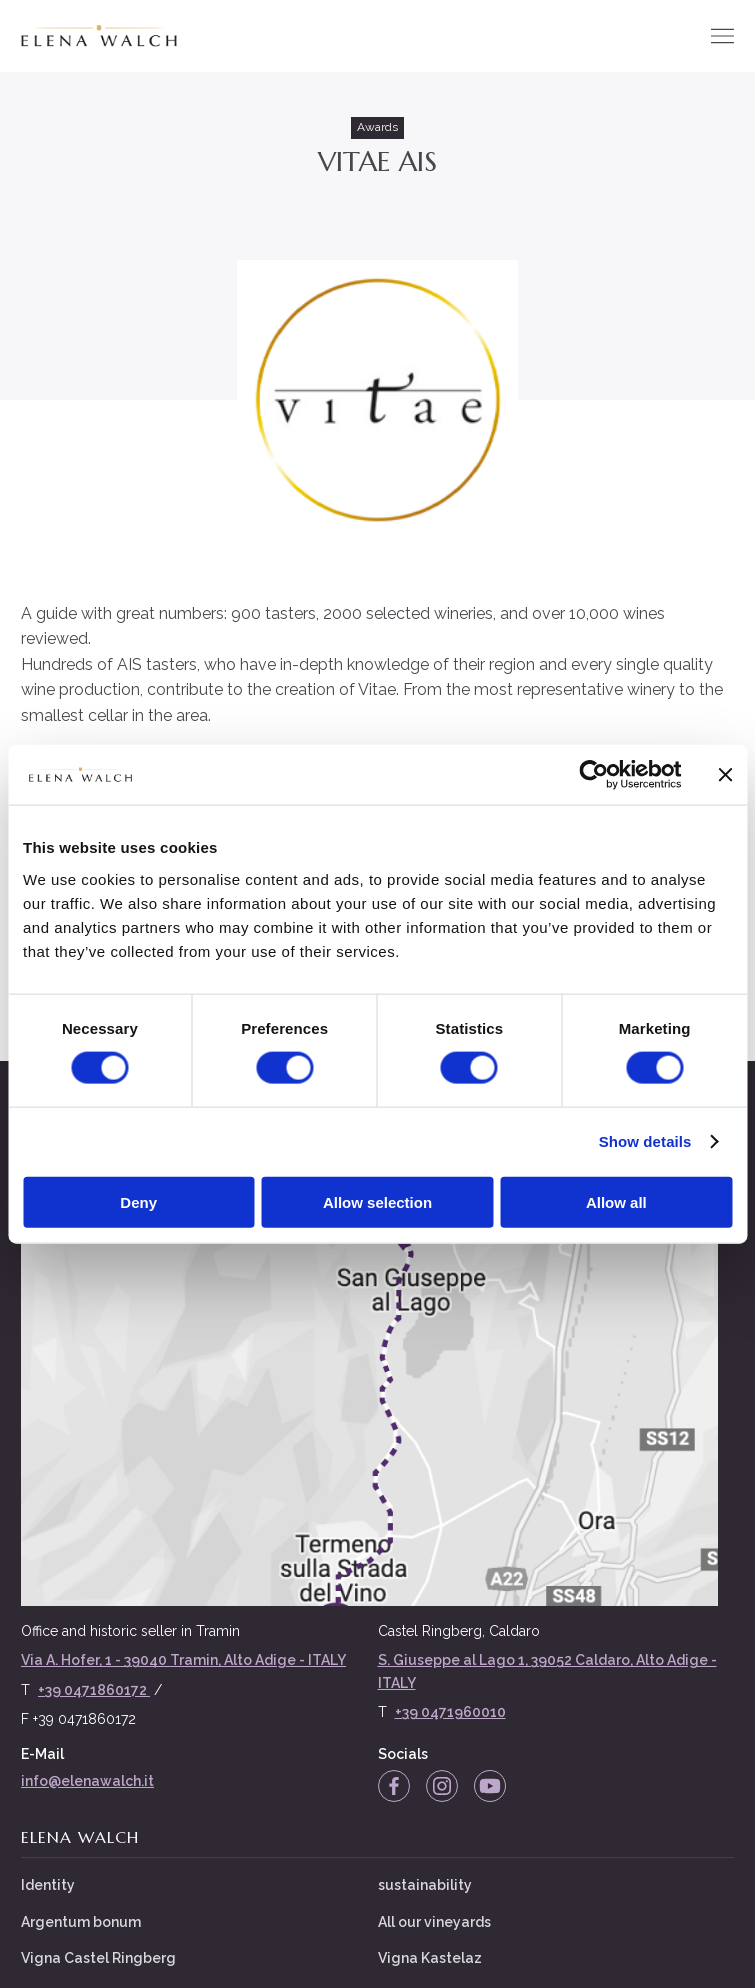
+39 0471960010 (450, 1712)
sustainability (425, 1885)
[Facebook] (394, 1785)
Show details (645, 1141)
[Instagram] (442, 1785)
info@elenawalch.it (87, 1780)
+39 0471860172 (94, 1689)
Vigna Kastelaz (430, 1957)
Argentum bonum (81, 1921)
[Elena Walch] (98, 36)
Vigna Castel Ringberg (98, 1957)
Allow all (616, 1201)
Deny (138, 1201)
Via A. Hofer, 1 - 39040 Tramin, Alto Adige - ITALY (183, 1660)
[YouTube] (490, 1785)
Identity (48, 1885)
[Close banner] (725, 775)
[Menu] (722, 36)
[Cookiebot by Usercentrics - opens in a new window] (593, 775)
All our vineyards (434, 1921)
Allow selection (377, 1201)
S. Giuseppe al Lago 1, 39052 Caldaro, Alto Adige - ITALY (547, 1671)
